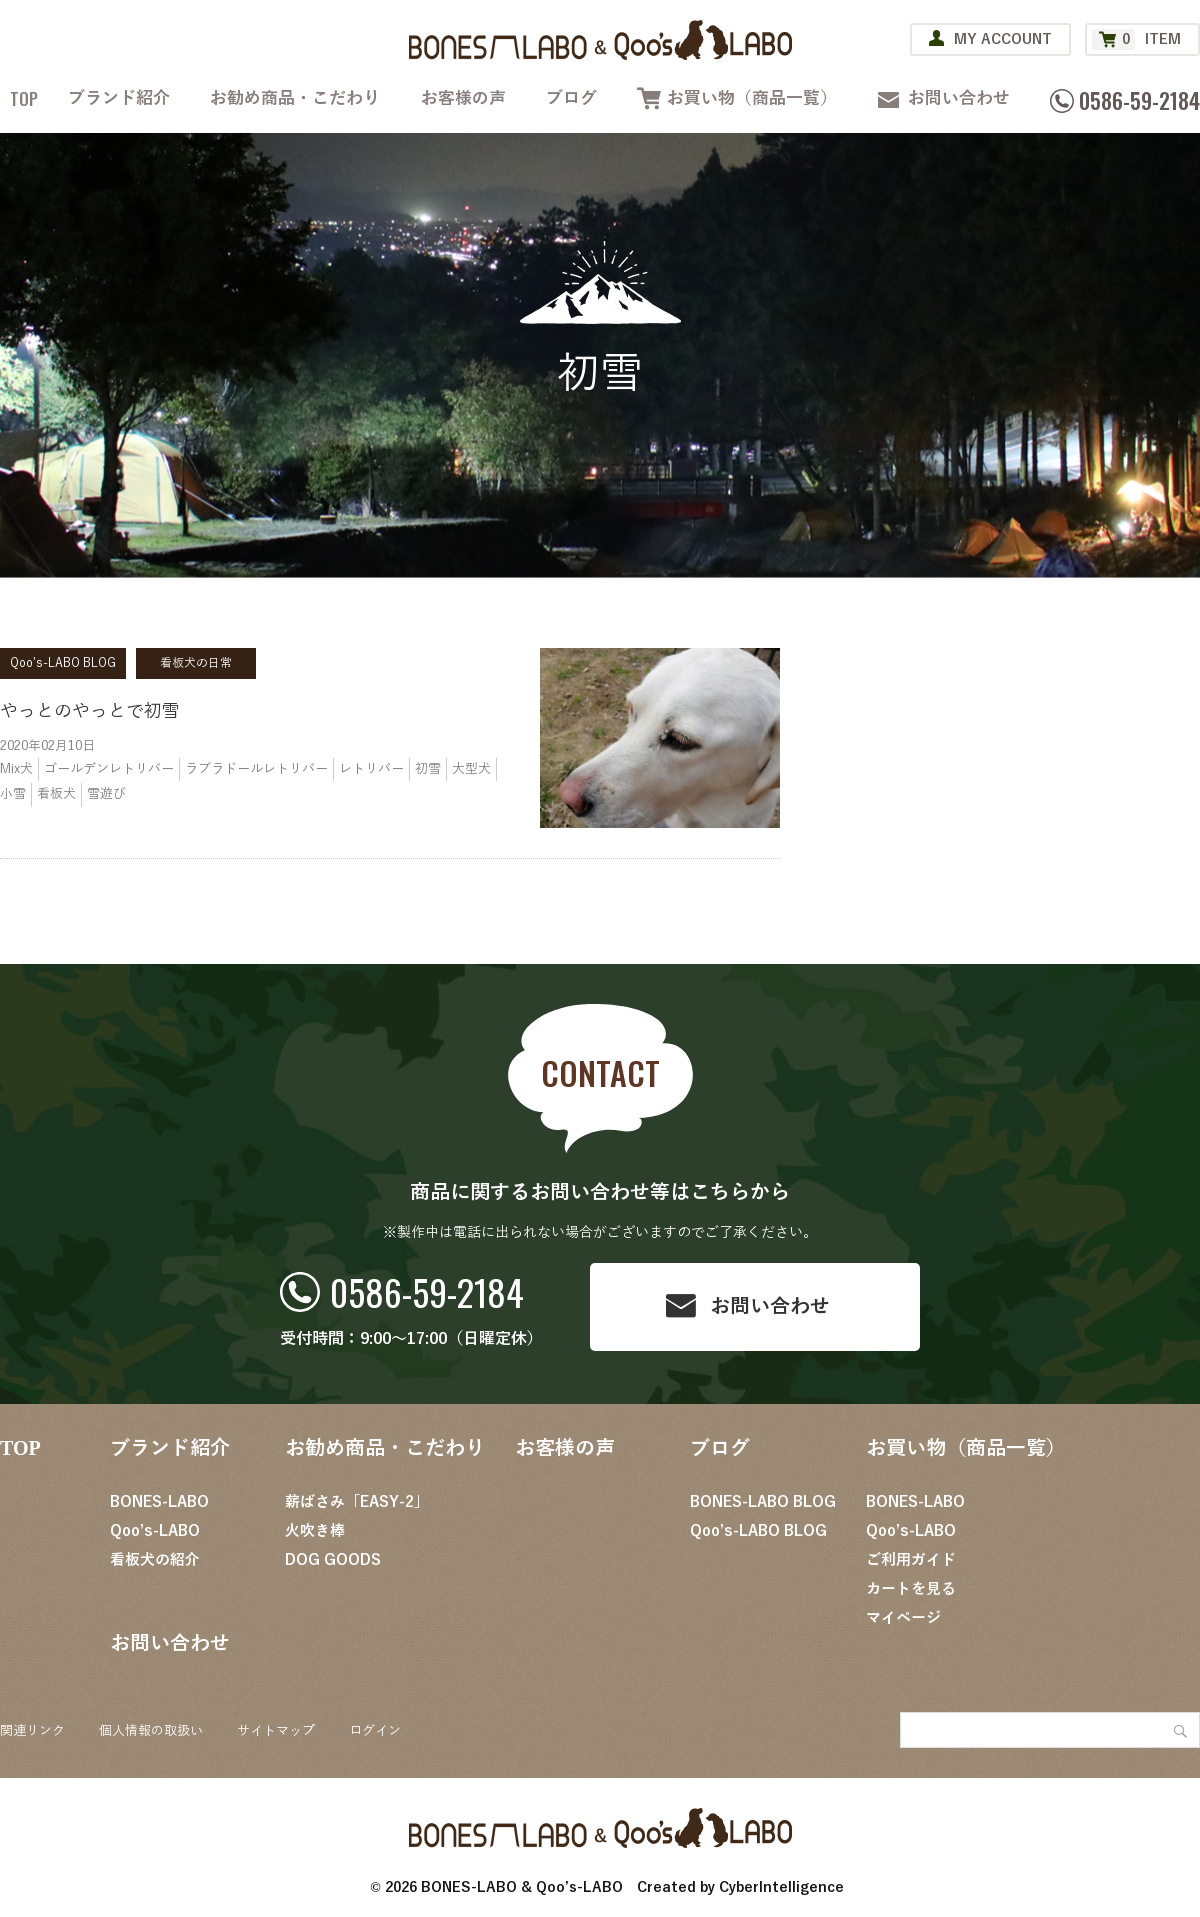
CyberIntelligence (781, 1887)
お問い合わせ (959, 98)
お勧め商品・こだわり (295, 98)
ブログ (571, 98)
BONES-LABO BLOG (763, 1502)
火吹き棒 (315, 1531)
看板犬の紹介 (155, 1560)
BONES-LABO (159, 1502)
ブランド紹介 (119, 98)
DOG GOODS (333, 1560)
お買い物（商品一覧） (752, 98)
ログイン (375, 1731)
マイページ (903, 1618)
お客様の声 (463, 98)
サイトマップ (276, 1731)
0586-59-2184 (427, 1291)
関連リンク (32, 1731)
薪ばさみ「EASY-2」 (357, 1502)
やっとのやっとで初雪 (90, 711)
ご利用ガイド (911, 1560)
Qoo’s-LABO (155, 1531)
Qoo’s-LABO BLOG (758, 1531)
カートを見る (911, 1589)
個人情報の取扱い (151, 1731)
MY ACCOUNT (1003, 39)
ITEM (1136, 39)
